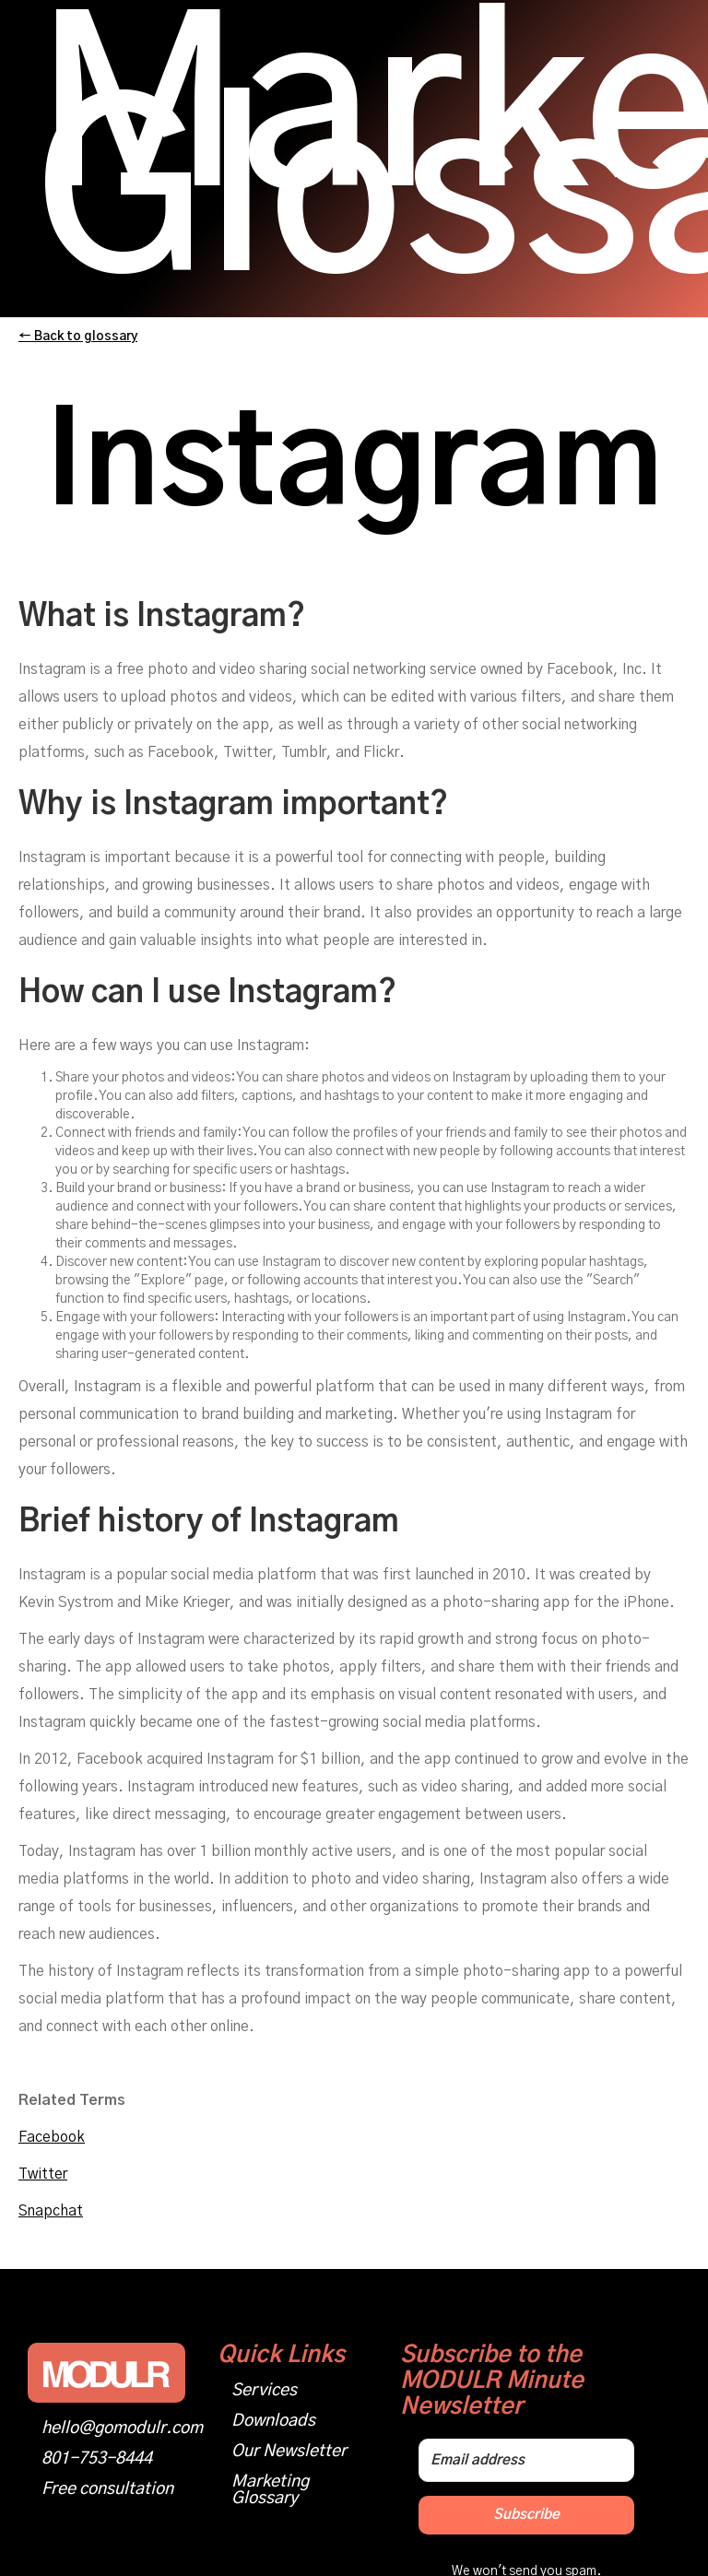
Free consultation (107, 2489)
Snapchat (50, 2211)
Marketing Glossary (270, 2490)
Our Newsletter (289, 2451)
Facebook (51, 2137)
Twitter (42, 2174)
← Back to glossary (77, 336)
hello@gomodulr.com (122, 2428)
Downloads (273, 2421)
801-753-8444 (96, 2459)
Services (264, 2390)
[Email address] (526, 2460)
